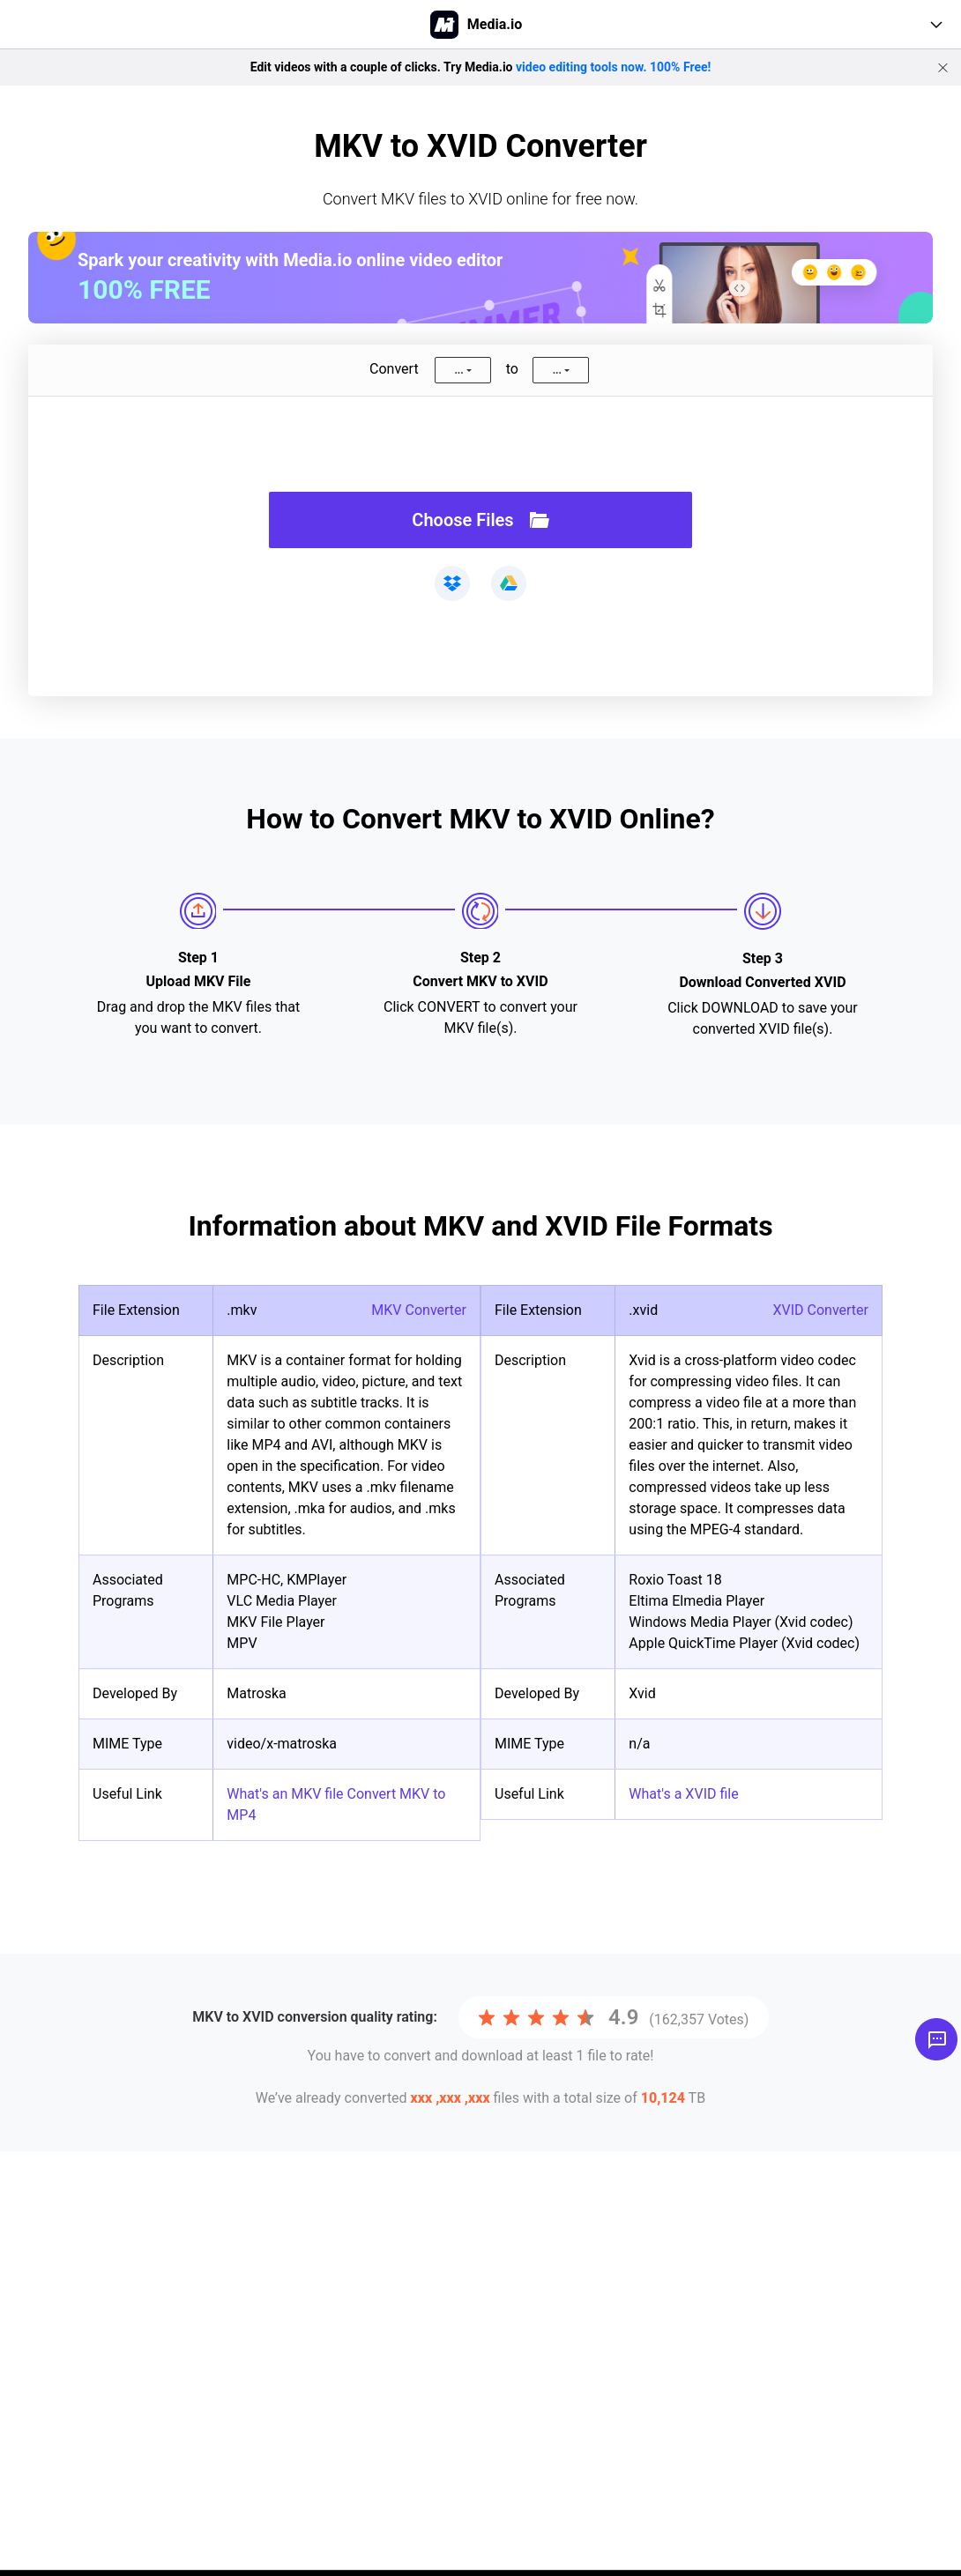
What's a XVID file (683, 1793)
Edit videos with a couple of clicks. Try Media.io (480, 67)
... (458, 370)
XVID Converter (820, 1310)
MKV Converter (418, 1310)
